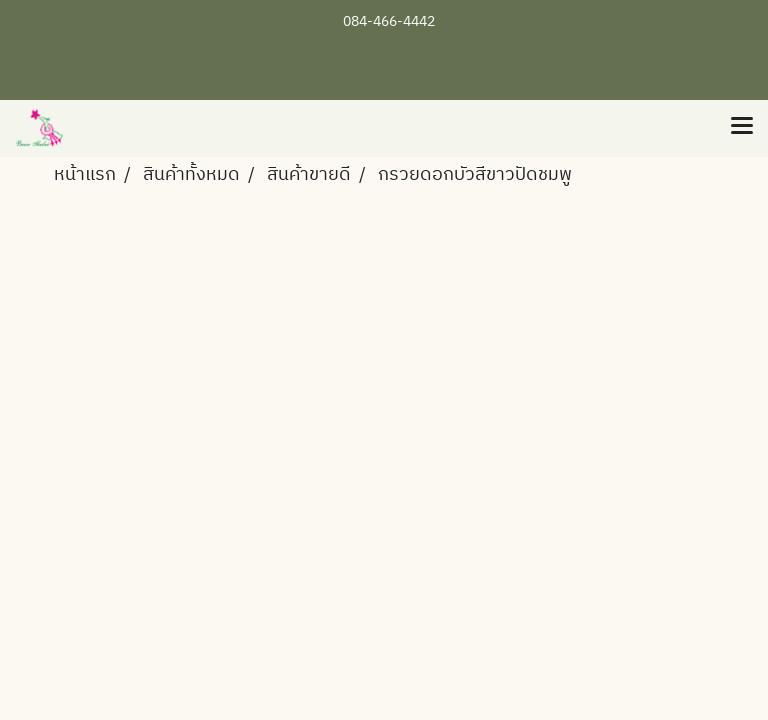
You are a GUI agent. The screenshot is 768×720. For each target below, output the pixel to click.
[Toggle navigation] (742, 128)
